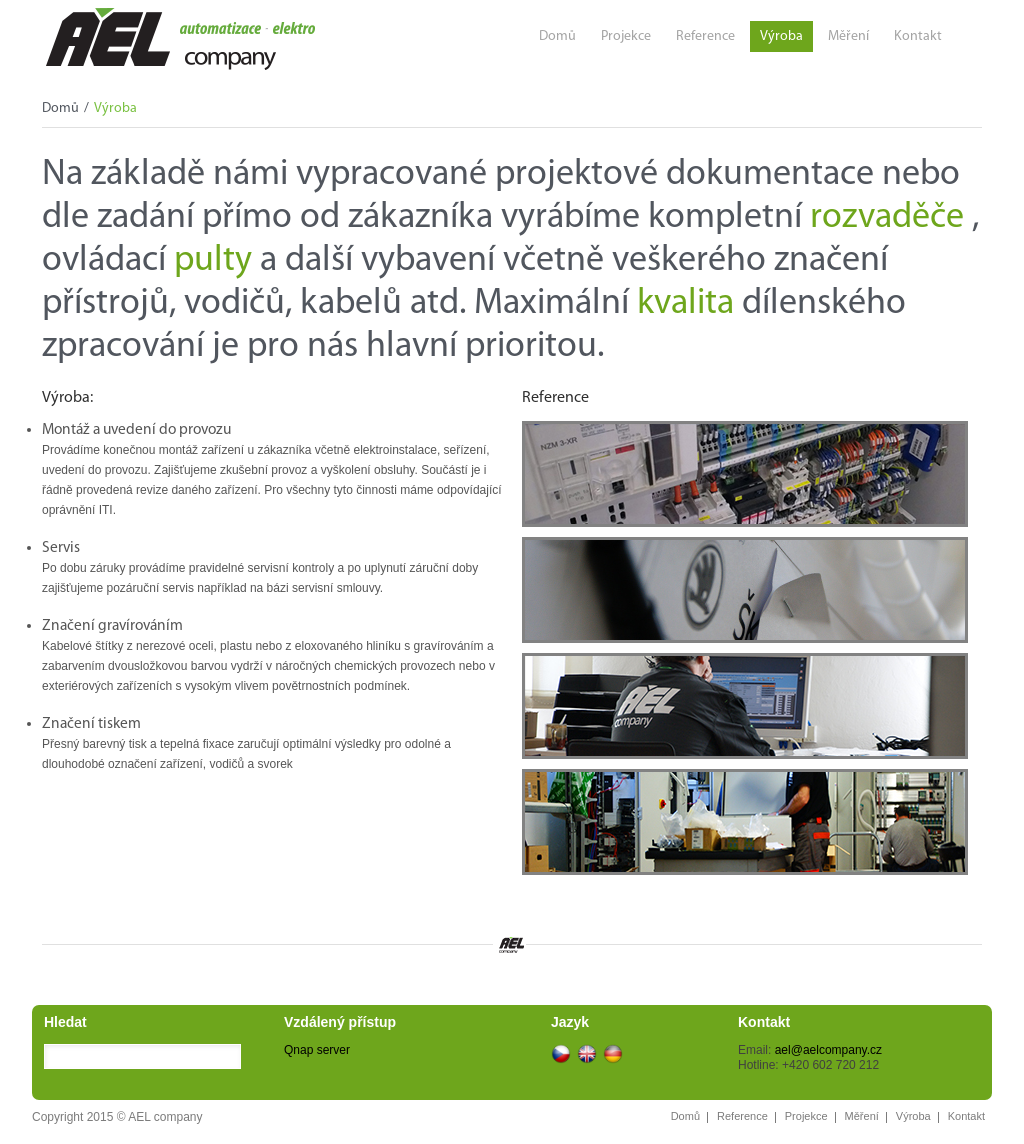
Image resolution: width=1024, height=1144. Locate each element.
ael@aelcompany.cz (828, 1050)
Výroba (781, 36)
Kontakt (918, 36)
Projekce (626, 36)
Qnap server (317, 1050)
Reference (705, 36)
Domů (557, 36)
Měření (848, 36)
